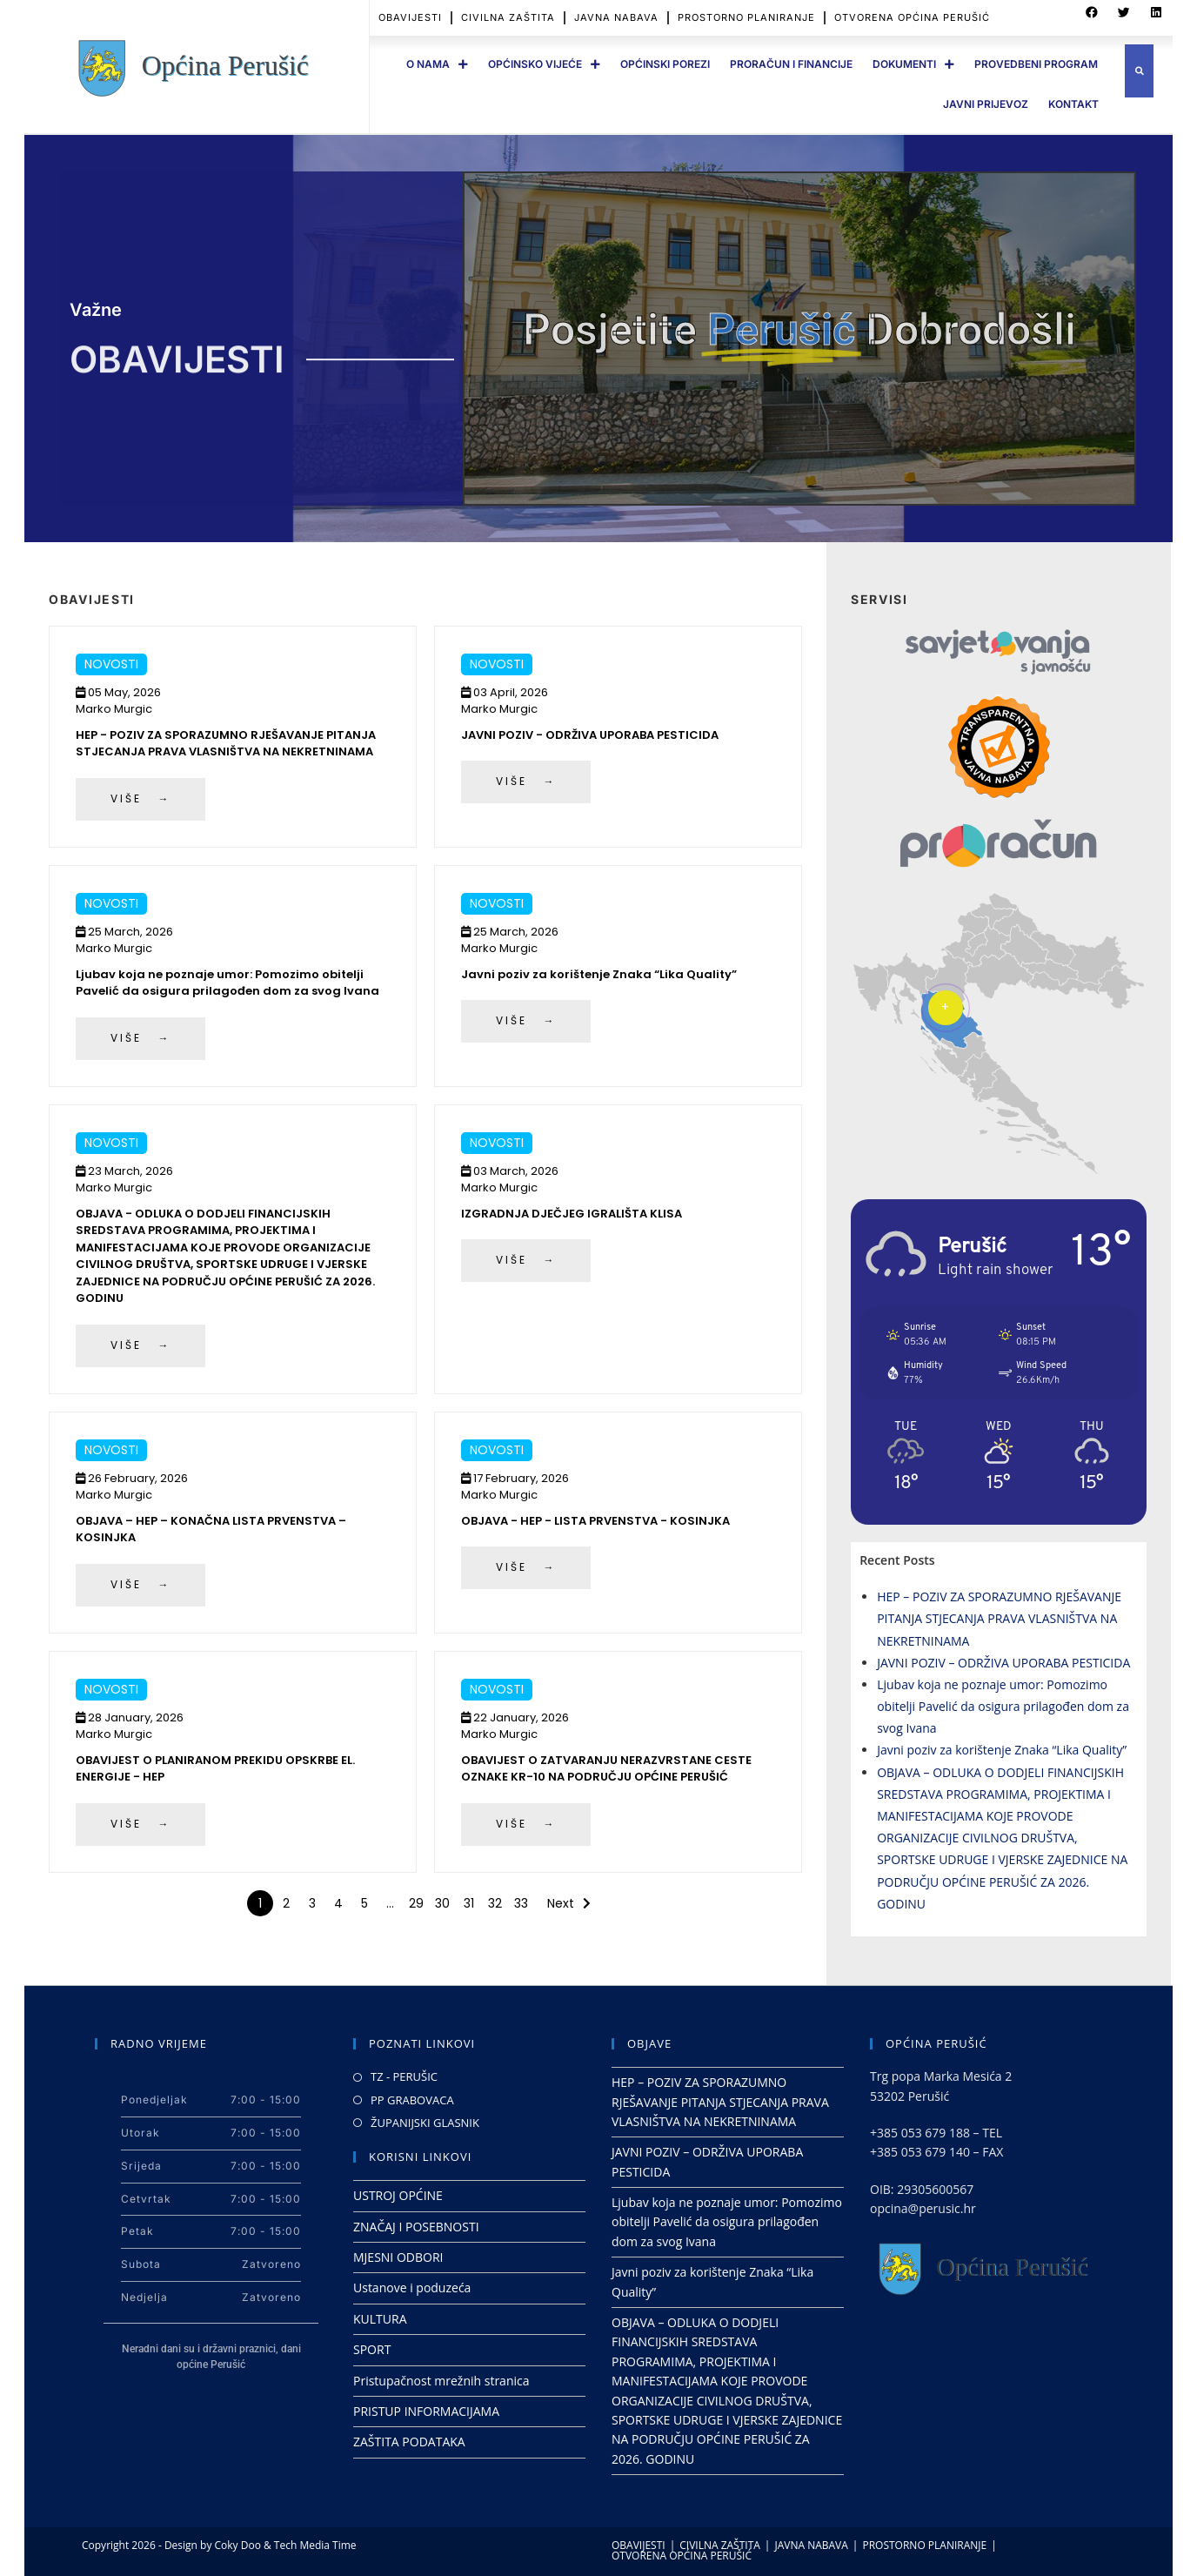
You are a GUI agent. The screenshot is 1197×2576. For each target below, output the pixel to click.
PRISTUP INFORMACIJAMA (426, 2411)
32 (495, 1903)
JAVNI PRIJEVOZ (985, 104)
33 (521, 1903)
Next (560, 1903)
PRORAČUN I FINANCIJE (791, 63)
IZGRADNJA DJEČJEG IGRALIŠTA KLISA (571, 1213)
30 (442, 1903)
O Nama (437, 64)
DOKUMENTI (913, 64)
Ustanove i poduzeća (412, 2287)
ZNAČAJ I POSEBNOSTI (416, 2226)
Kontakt (1073, 104)
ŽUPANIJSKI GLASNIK (425, 2122)
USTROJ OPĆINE (398, 2195)
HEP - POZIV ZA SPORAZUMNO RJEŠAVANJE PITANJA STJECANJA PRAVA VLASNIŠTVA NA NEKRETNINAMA (226, 744)
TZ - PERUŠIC (404, 2076)
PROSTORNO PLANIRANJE (924, 2545)
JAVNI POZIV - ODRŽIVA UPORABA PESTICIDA (590, 735)
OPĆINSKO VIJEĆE (544, 64)
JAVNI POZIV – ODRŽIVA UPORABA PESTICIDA (1003, 1662)
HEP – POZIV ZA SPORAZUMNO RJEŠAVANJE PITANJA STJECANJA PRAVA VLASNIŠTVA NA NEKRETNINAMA (999, 1618)
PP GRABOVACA (412, 2100)
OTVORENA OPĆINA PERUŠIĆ (682, 2555)
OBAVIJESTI (638, 2545)
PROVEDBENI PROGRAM (1036, 63)
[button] (1139, 71)
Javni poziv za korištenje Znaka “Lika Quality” (599, 974)
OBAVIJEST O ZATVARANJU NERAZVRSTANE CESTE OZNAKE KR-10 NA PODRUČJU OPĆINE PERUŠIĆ (606, 1769)
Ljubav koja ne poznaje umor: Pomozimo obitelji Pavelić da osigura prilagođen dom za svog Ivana (227, 983)
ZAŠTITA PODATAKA (409, 2441)
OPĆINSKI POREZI (665, 63)
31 (469, 1903)
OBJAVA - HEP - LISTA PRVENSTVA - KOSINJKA (595, 1521)
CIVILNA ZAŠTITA (719, 2545)
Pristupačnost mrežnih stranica (441, 2380)
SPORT (372, 2349)
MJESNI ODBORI (398, 2257)
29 (416, 1903)
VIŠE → (140, 798)
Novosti (111, 664)
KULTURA (380, 2319)
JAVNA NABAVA (810, 2545)
